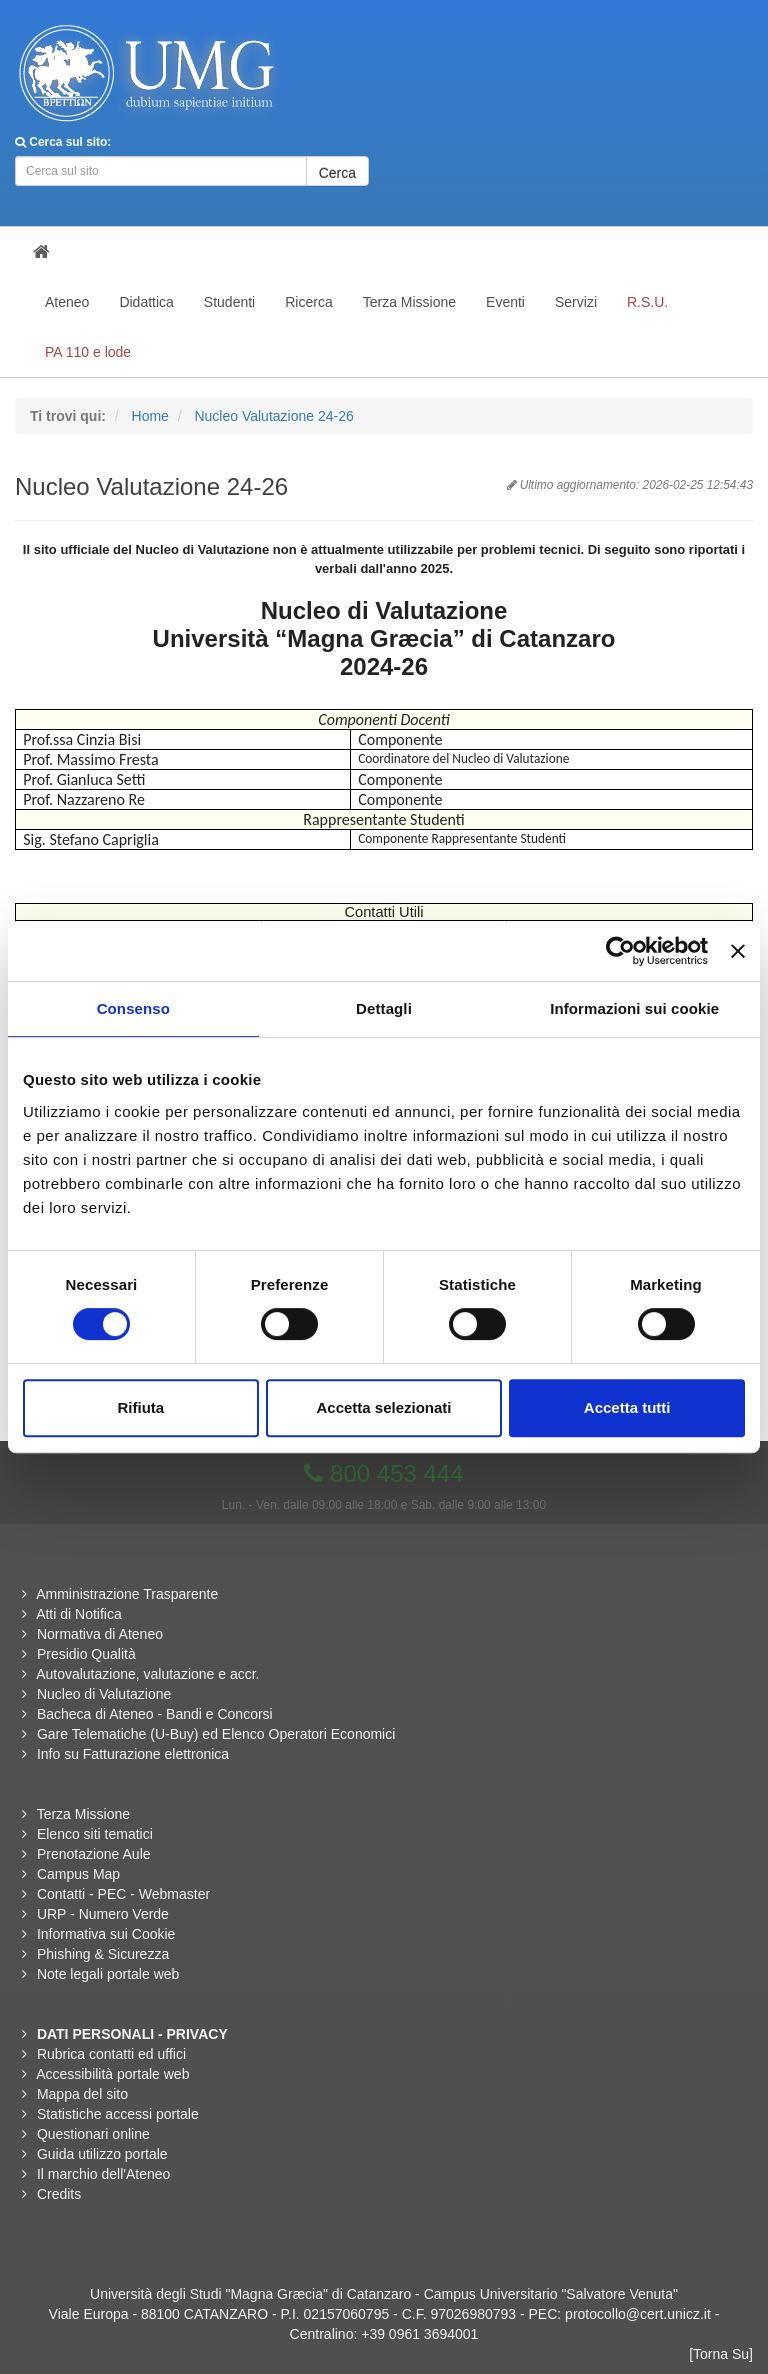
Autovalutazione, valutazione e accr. (147, 1674)
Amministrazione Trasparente (127, 1594)
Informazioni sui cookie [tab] (634, 1008)
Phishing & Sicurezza (103, 1954)
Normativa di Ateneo (100, 1634)
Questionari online (93, 2134)
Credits (59, 2194)
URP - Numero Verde (103, 1914)
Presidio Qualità (86, 1654)
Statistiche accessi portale (118, 2114)
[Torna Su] (721, 2354)
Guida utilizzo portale (102, 2154)
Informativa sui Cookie (106, 1934)
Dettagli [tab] (384, 1008)
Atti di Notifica (79, 1614)
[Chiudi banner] (738, 951)
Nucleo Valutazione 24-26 (273, 416)
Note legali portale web (108, 1974)
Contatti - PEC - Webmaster (123, 1894)
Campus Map (78, 1874)
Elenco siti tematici (95, 1834)
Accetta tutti (627, 1407)
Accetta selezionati (383, 1407)
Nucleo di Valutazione (104, 1694)
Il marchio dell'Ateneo (103, 2174)
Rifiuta (140, 1407)
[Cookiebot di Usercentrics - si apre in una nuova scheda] (620, 951)
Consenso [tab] (133, 1008)
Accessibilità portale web (112, 2074)
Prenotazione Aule (94, 1854)
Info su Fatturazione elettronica (133, 1754)
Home (150, 416)
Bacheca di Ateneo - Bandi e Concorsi (155, 1714)
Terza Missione (83, 1814)
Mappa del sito (82, 2094)
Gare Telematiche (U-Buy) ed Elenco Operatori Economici (216, 1734)
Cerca (337, 173)
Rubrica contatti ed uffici (111, 2054)
